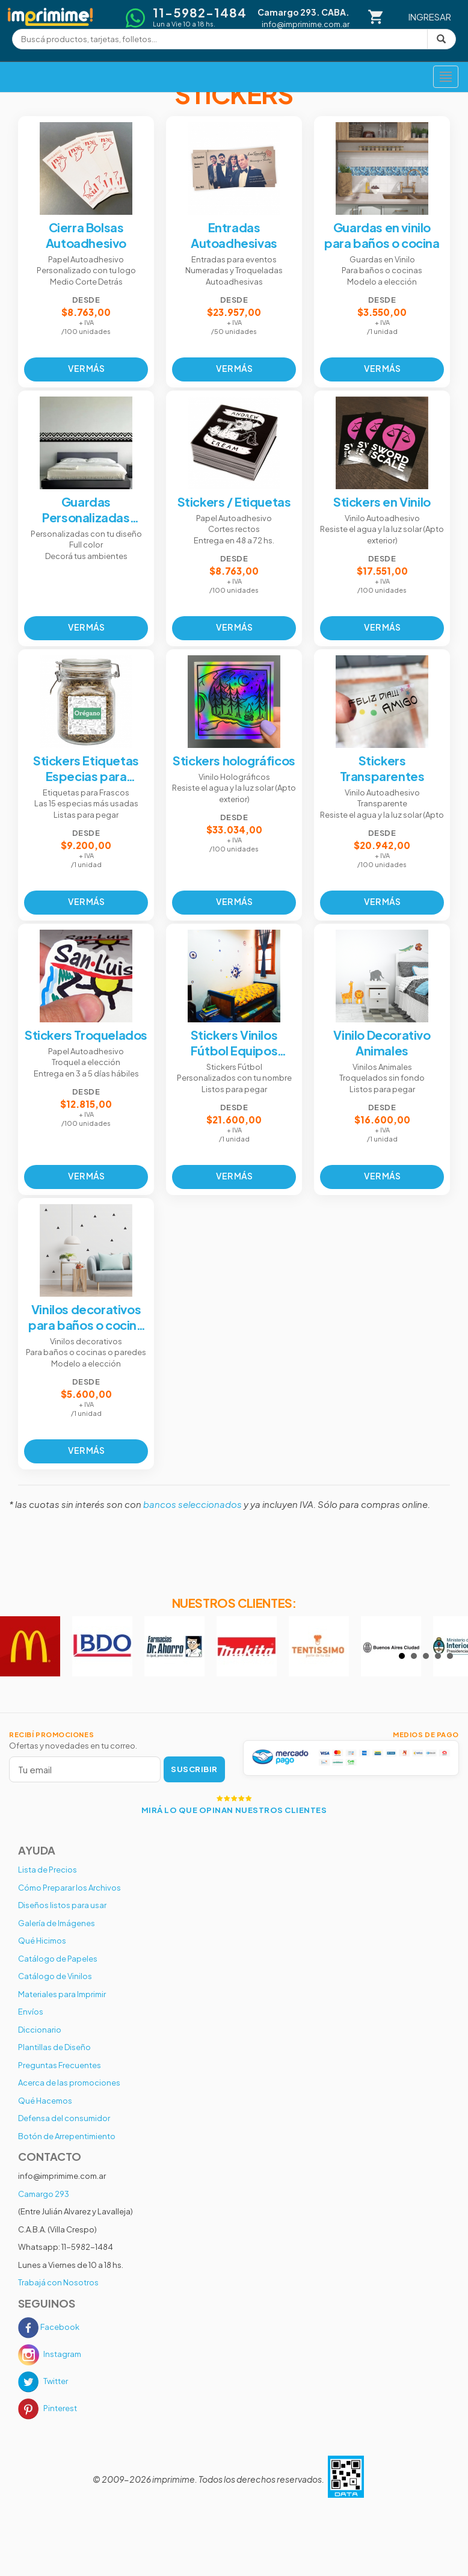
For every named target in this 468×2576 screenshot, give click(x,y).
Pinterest (47, 2408)
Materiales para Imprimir (62, 1994)
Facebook (48, 2327)
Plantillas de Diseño (54, 2047)
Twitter (43, 2381)
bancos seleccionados (192, 1504)
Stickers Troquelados (86, 1034)
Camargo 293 (43, 2194)
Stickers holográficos (234, 760)
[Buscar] (441, 39)
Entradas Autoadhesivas (234, 235)
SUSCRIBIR (194, 1769)
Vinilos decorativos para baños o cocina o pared (85, 1317)
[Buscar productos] (220, 39)
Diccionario (39, 2029)
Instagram (49, 2354)
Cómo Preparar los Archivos (69, 1887)
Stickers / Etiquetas (234, 501)
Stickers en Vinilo (382, 501)
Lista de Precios (47, 1869)
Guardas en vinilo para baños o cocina (381, 235)
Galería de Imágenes (56, 1923)
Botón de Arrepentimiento (66, 2136)
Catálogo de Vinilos (55, 1976)
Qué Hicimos (42, 1940)
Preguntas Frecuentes (59, 2065)
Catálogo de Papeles (57, 1958)
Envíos (30, 2011)
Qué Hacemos (45, 2100)
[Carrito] (376, 16)
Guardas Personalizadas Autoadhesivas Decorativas (85, 509)
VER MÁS (86, 368)
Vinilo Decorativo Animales (381, 1042)
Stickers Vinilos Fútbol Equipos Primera (234, 1042)
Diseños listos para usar (62, 1905)
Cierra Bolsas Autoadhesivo (86, 235)
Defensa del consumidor (64, 2118)
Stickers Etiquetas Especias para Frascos (86, 768)
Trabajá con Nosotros (58, 2282)
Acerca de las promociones (69, 2082)
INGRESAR (429, 16)
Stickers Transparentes (382, 768)
